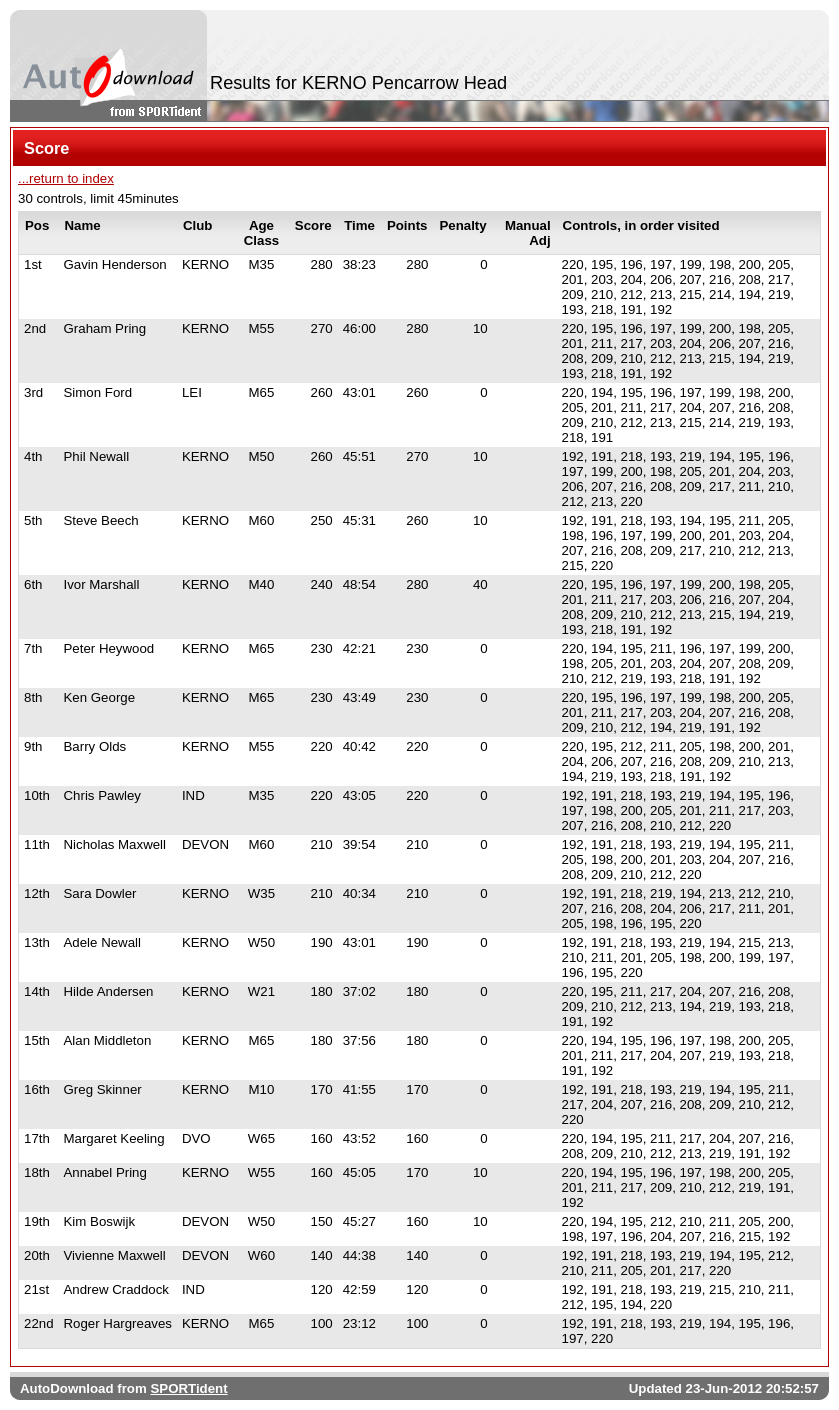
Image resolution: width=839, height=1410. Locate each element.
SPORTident (188, 1388)
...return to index (66, 178)
